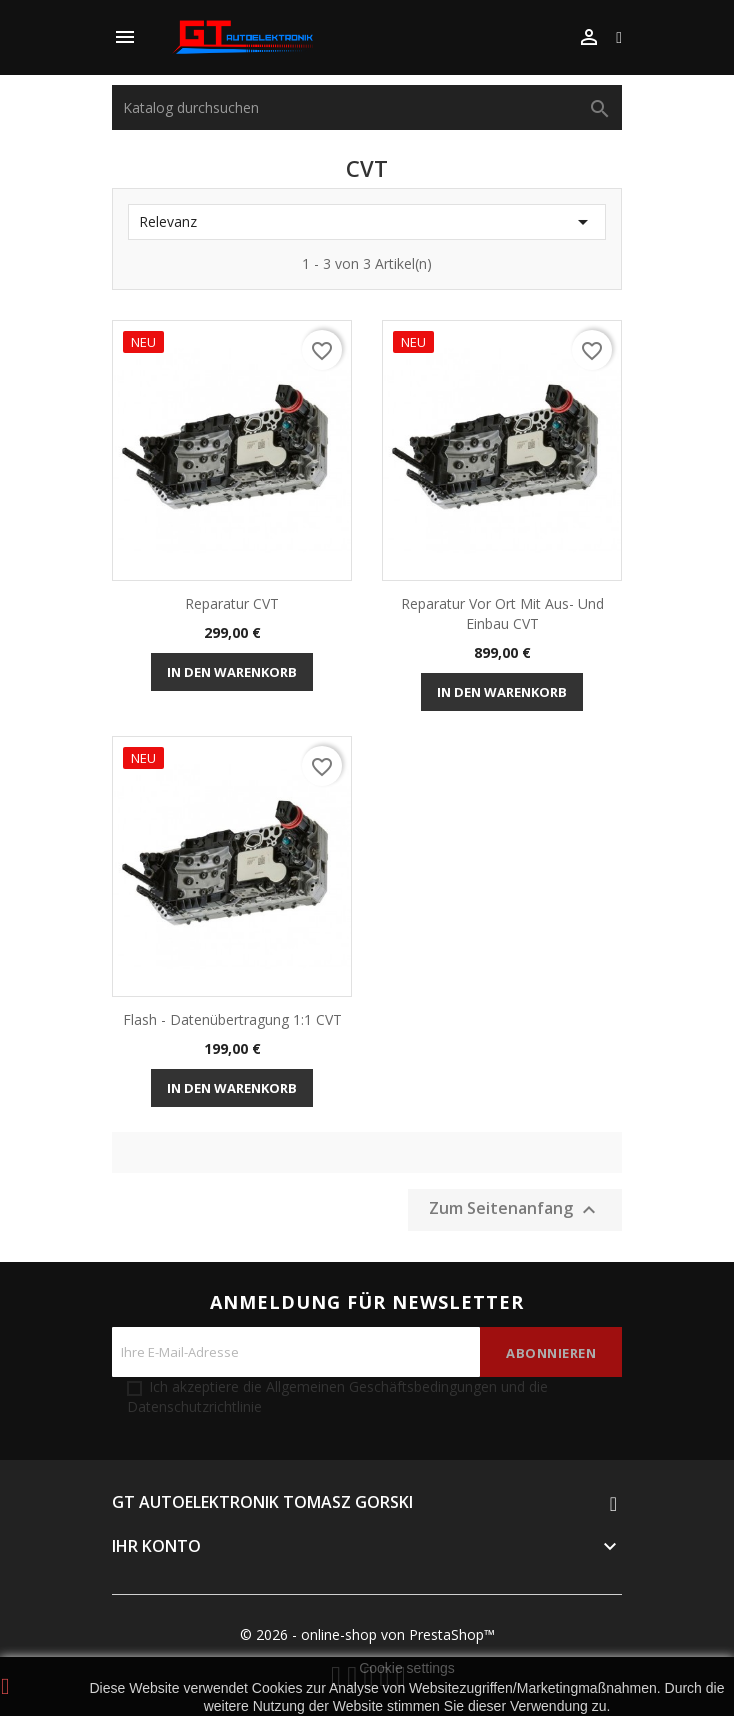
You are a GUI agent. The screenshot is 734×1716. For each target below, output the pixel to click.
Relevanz (367, 222)
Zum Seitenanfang (515, 1210)
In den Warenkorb (232, 672)
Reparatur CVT (232, 603)
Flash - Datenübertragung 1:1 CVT (232, 1019)
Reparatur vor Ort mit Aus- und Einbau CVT (502, 613)
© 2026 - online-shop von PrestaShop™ (367, 1634)
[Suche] (367, 107)
